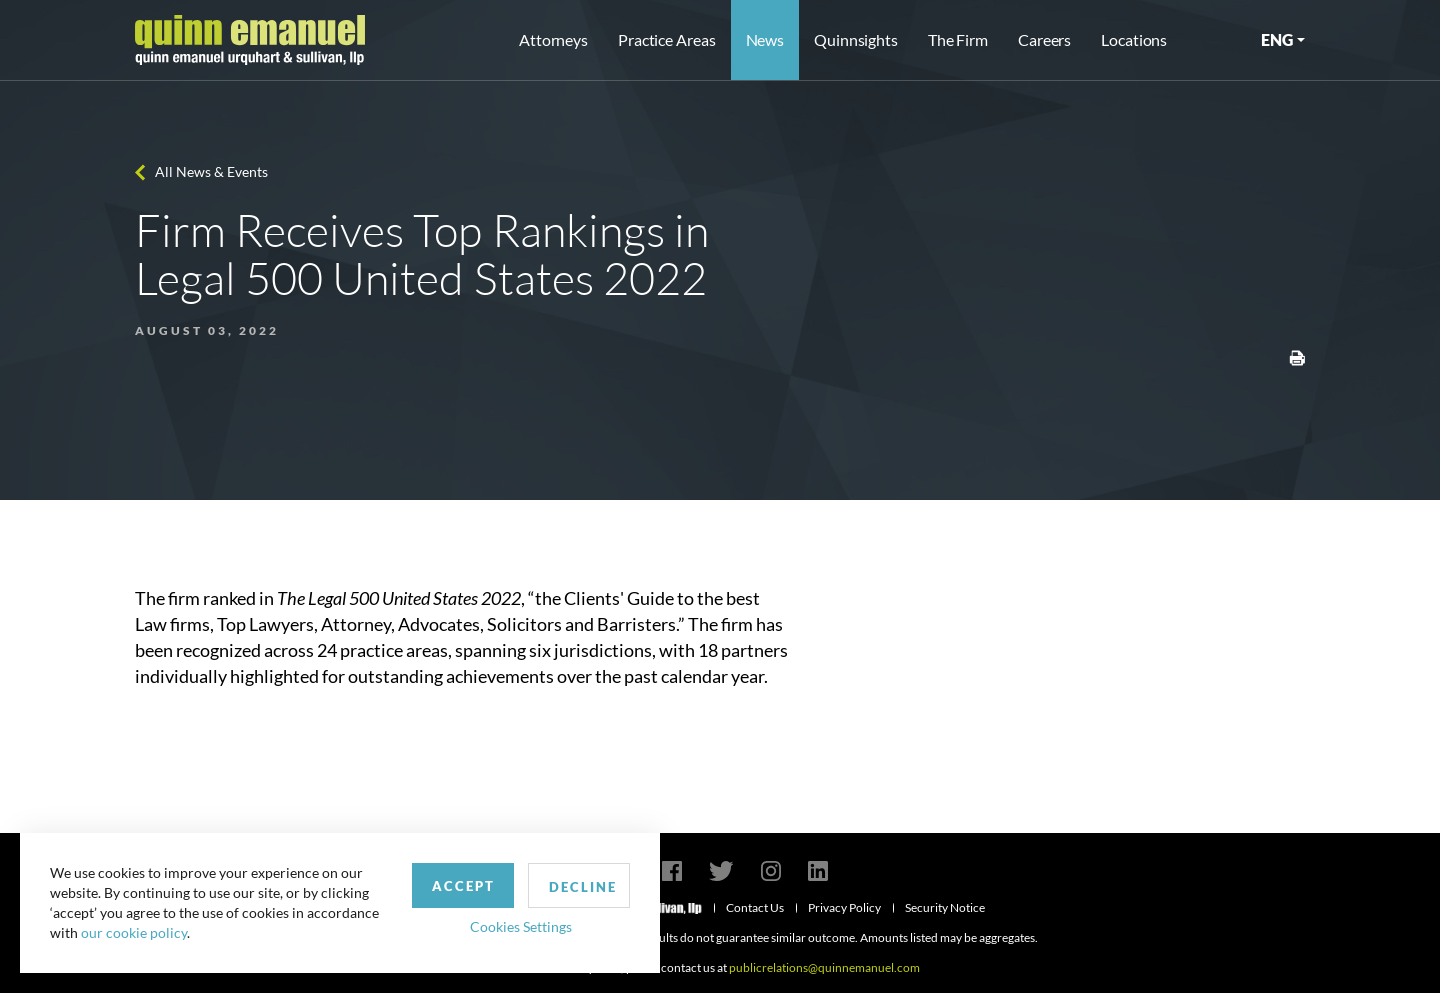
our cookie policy (134, 932)
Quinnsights (856, 39)
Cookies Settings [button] (521, 926)
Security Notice (945, 907)
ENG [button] (1277, 39)
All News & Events (211, 171)
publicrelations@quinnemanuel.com (824, 967)
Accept (463, 886)
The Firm (958, 39)
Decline (583, 887)
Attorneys (553, 39)
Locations (1134, 39)
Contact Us (755, 907)
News (765, 39)
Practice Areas (666, 39)
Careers (1044, 39)
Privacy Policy (844, 907)
